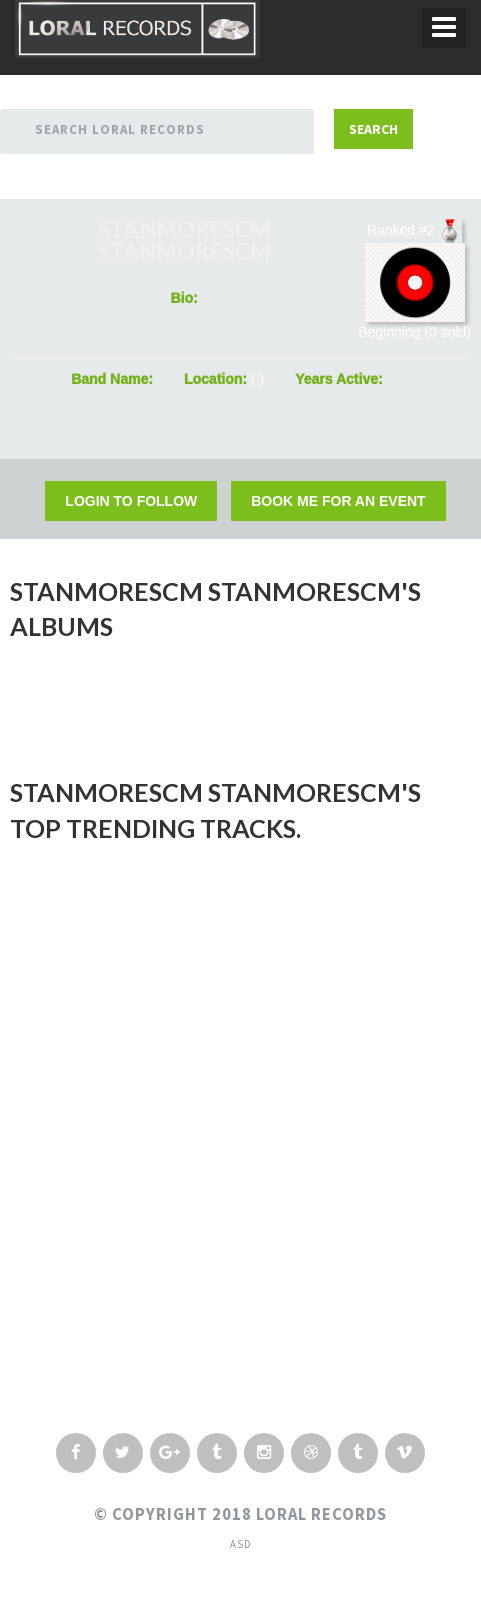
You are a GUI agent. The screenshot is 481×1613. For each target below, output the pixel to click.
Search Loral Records (120, 129)
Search (373, 129)
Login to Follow (131, 501)
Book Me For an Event (338, 501)
